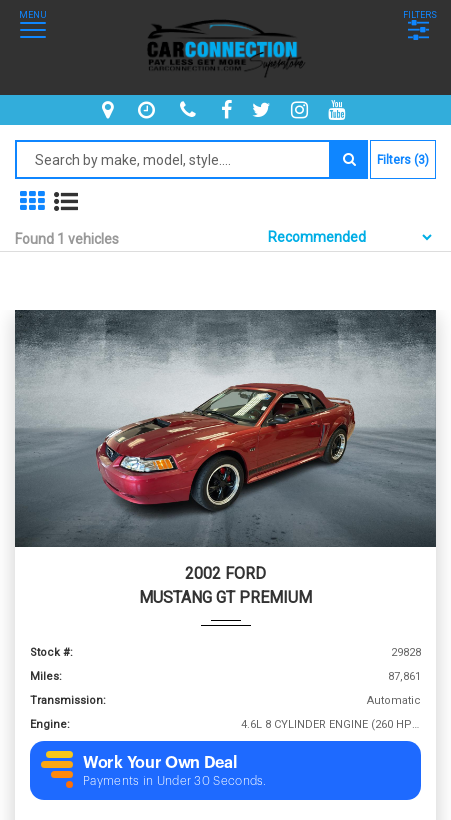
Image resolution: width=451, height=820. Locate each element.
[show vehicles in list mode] (66, 201)
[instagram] (302, 110)
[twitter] (264, 110)
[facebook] (229, 110)
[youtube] (339, 110)
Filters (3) (403, 160)
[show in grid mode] (32, 201)
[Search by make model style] (173, 159)
